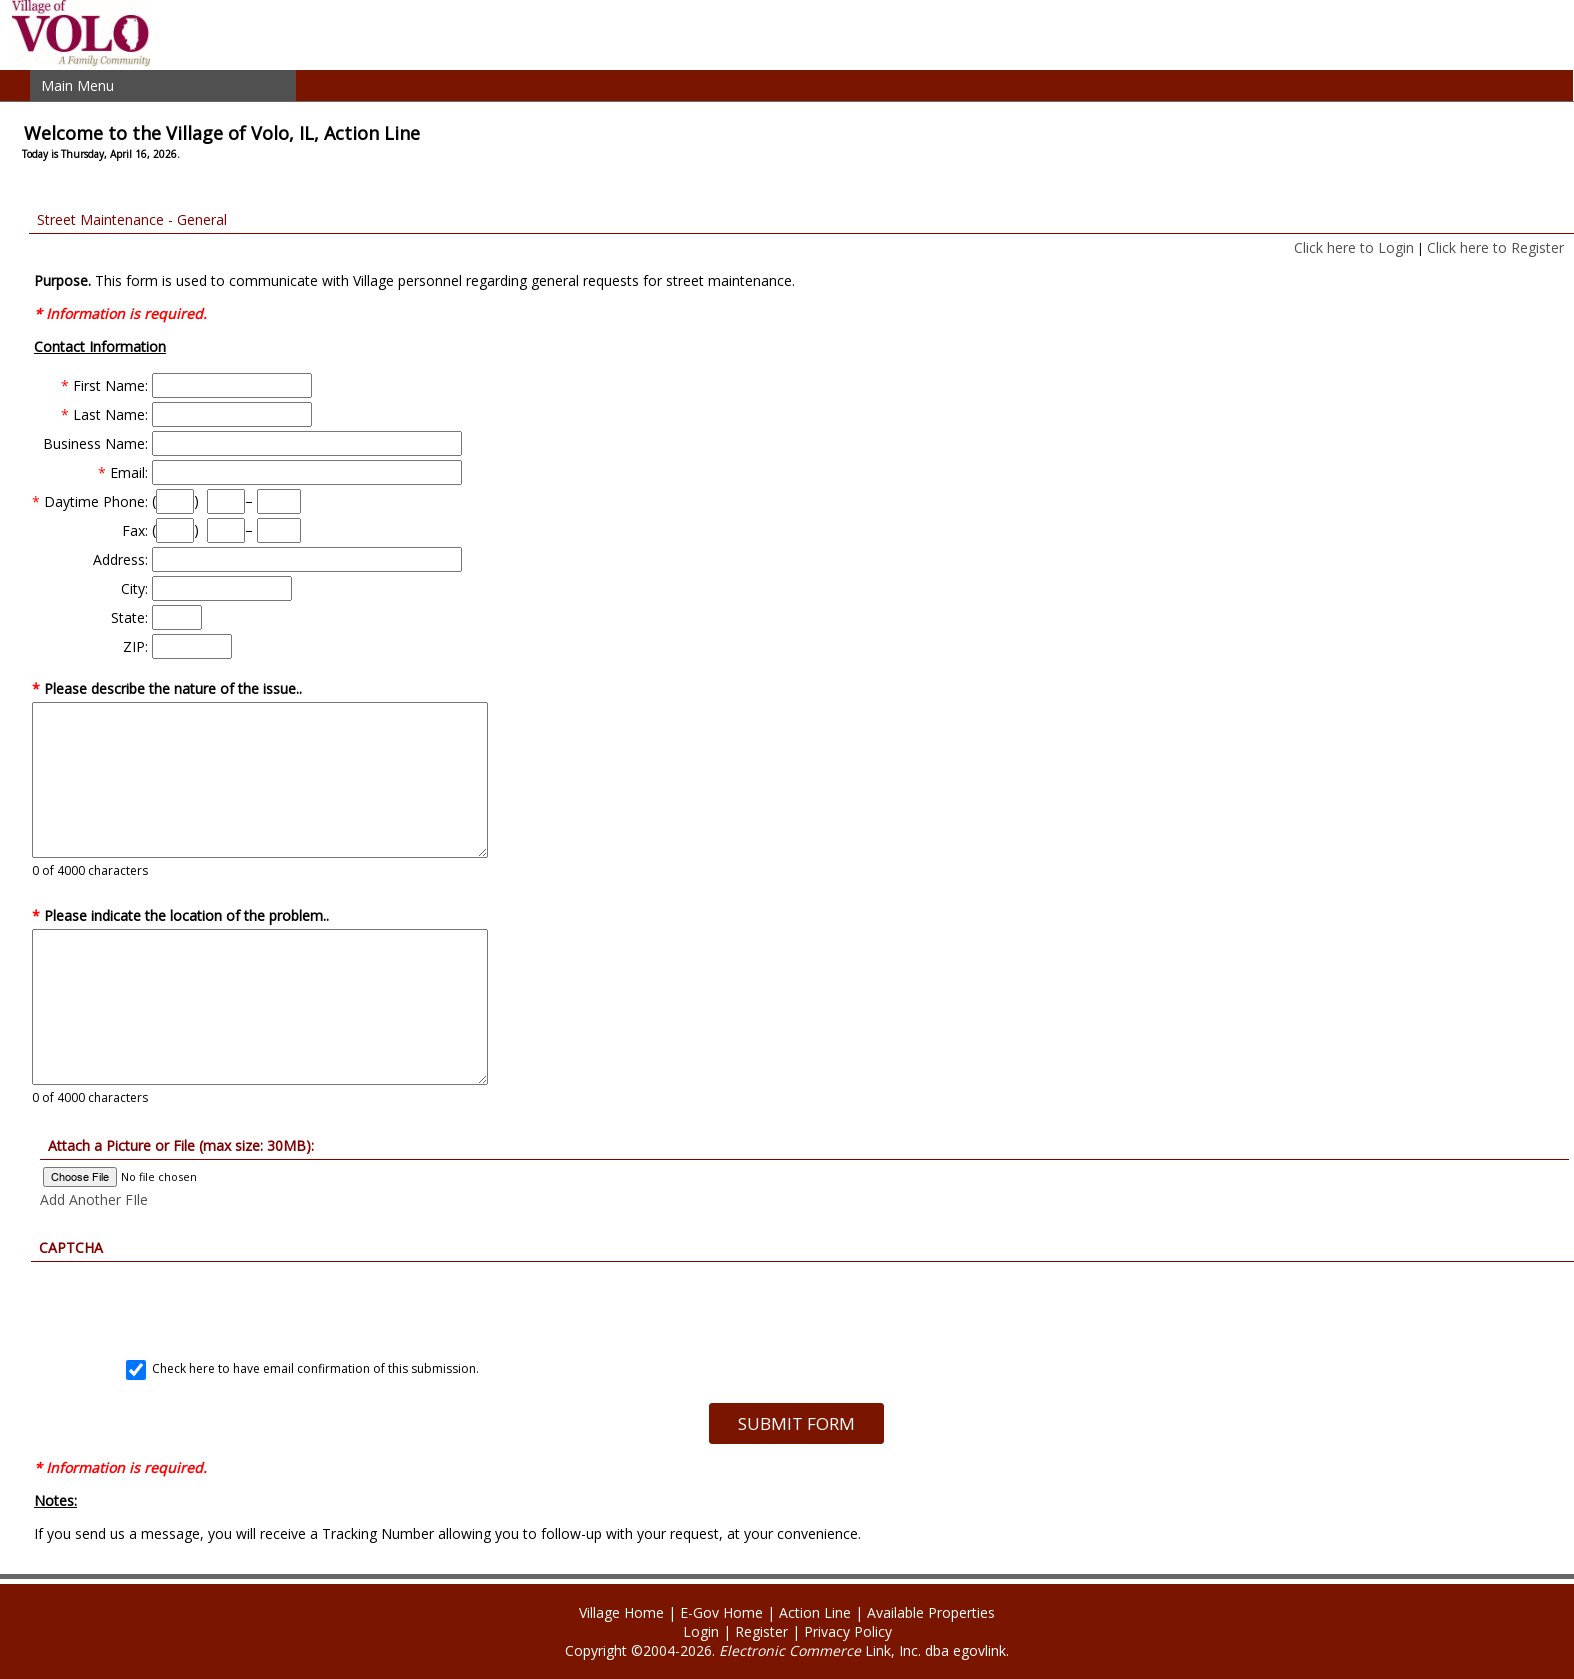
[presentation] (796, 1301)
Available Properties (931, 1612)
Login (701, 1631)
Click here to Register (1495, 247)
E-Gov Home (721, 1612)
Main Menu (77, 85)
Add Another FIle (94, 1199)
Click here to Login (1354, 247)
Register (761, 1631)
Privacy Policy (848, 1631)
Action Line (815, 1612)
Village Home (621, 1612)
